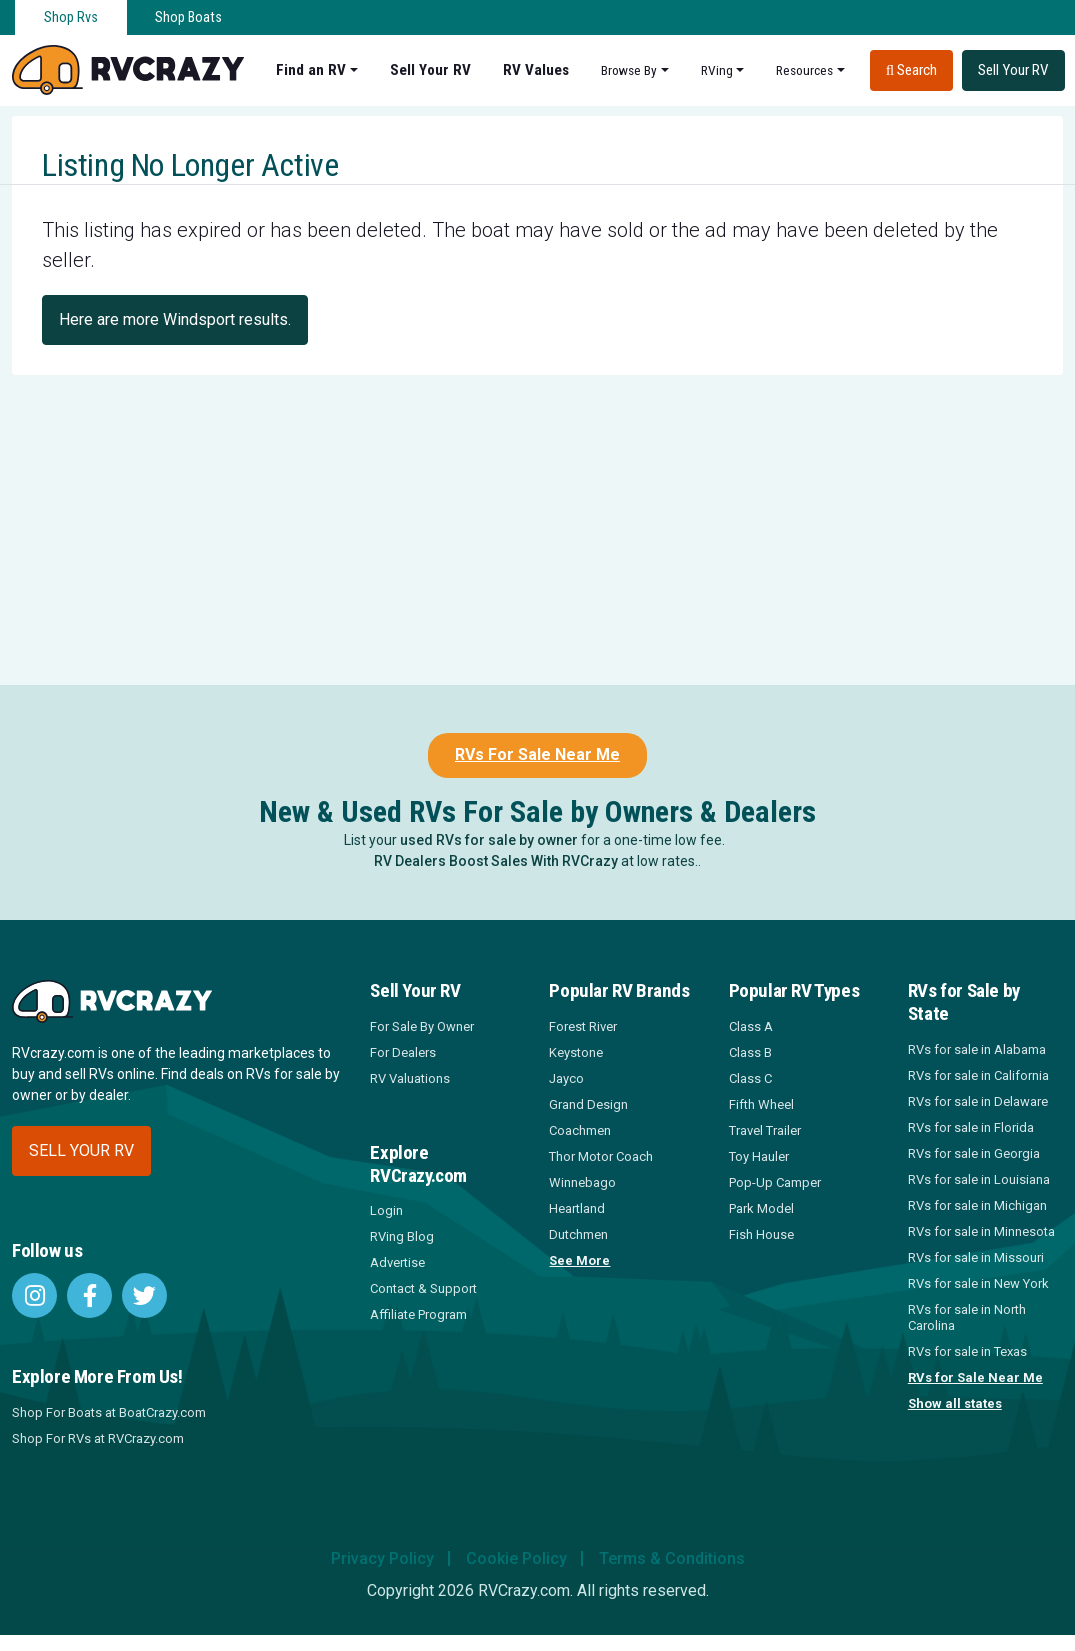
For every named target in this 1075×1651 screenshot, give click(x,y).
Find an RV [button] (311, 70)
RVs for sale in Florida (971, 1127)
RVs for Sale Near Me (975, 1377)
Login (386, 1210)
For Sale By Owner (422, 1026)
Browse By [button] (629, 70)
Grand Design (588, 1104)
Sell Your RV (430, 70)
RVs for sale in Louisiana (979, 1179)
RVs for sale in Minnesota (981, 1231)
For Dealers (403, 1052)
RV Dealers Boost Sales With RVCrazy (496, 861)
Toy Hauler (759, 1156)
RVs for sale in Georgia (974, 1153)
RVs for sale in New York (978, 1283)
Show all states (955, 1403)
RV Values (536, 70)
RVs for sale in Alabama (977, 1049)
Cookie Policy (516, 1558)
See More (579, 1260)
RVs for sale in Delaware (978, 1101)
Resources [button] (804, 70)
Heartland (577, 1208)
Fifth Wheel (761, 1104)
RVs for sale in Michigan (977, 1205)
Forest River (583, 1026)
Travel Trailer (765, 1130)
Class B (750, 1052)
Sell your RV (81, 1150)
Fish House (761, 1234)
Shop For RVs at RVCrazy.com (98, 1438)
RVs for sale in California (978, 1075)
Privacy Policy (382, 1558)
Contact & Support (423, 1288)
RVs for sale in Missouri (976, 1257)
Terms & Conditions (672, 1558)
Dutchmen (578, 1234)
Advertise (397, 1262)
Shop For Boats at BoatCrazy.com (109, 1412)
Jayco (566, 1078)
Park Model (761, 1208)
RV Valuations (410, 1078)
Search (911, 70)
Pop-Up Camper (775, 1182)
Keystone (576, 1052)
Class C (750, 1078)
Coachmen (580, 1130)
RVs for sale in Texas (967, 1351)
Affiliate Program (418, 1314)
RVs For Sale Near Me (537, 754)
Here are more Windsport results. (175, 319)
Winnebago (582, 1182)
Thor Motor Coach (601, 1156)
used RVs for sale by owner (489, 840)
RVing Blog (402, 1236)
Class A (751, 1026)
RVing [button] (717, 70)
